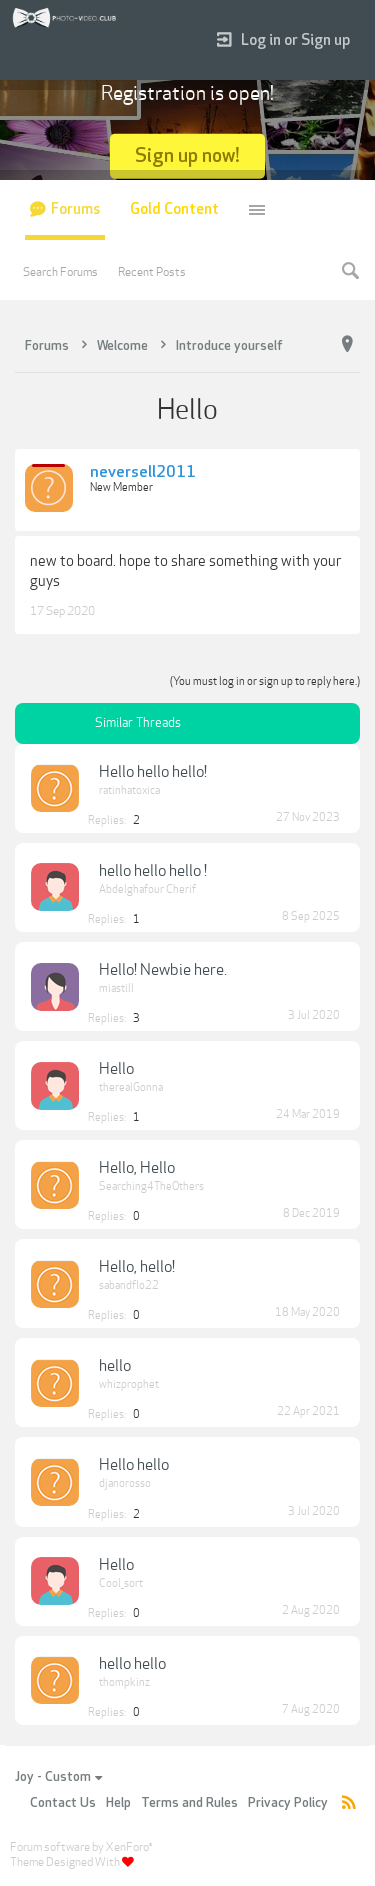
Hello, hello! (137, 1267)
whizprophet (129, 1384)
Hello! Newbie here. (163, 970)
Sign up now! (187, 155)
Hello (116, 1069)
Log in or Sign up (283, 40)
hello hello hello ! (153, 871)
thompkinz (124, 1682)
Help (118, 1803)
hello (115, 1366)
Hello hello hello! (153, 772)
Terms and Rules (189, 1803)
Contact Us (63, 1803)
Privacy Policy (288, 1803)
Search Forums (60, 272)
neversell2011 (143, 473)
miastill (116, 988)
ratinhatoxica (129, 790)
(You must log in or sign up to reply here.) (265, 681)
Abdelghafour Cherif (147, 889)
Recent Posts (152, 272)
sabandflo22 (129, 1285)
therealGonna (131, 1087)
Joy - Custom (58, 1777)
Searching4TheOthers (151, 1186)
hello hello (132, 1664)
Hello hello (134, 1465)
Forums (75, 209)
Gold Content (174, 209)
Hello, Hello (137, 1168)
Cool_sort (121, 1583)
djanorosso (125, 1483)
